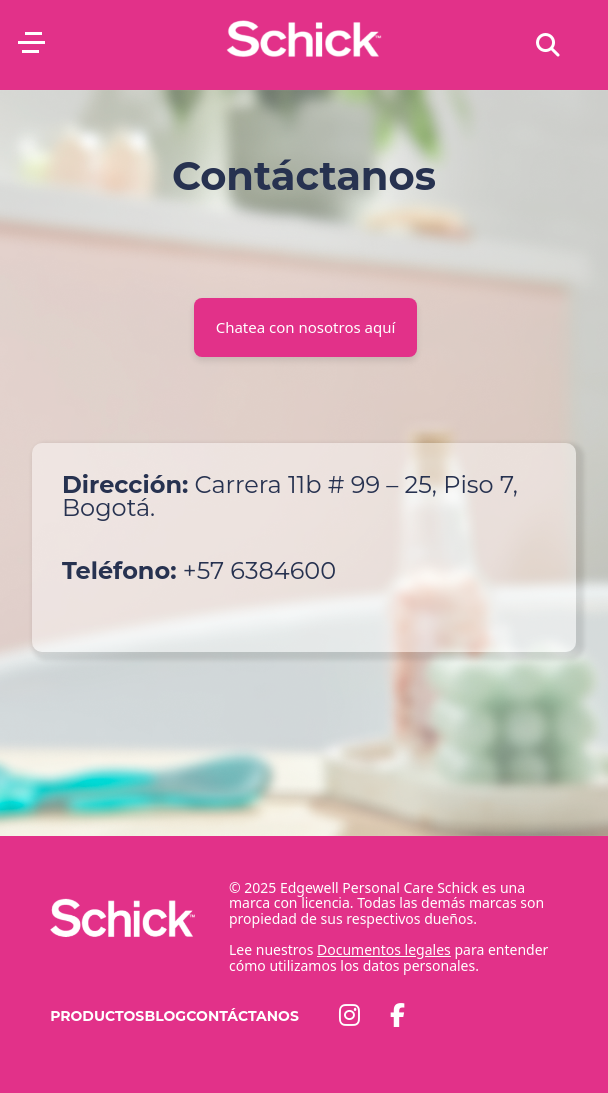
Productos (97, 1016)
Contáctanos (242, 1016)
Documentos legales (384, 949)
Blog (165, 1016)
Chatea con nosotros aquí (306, 327)
